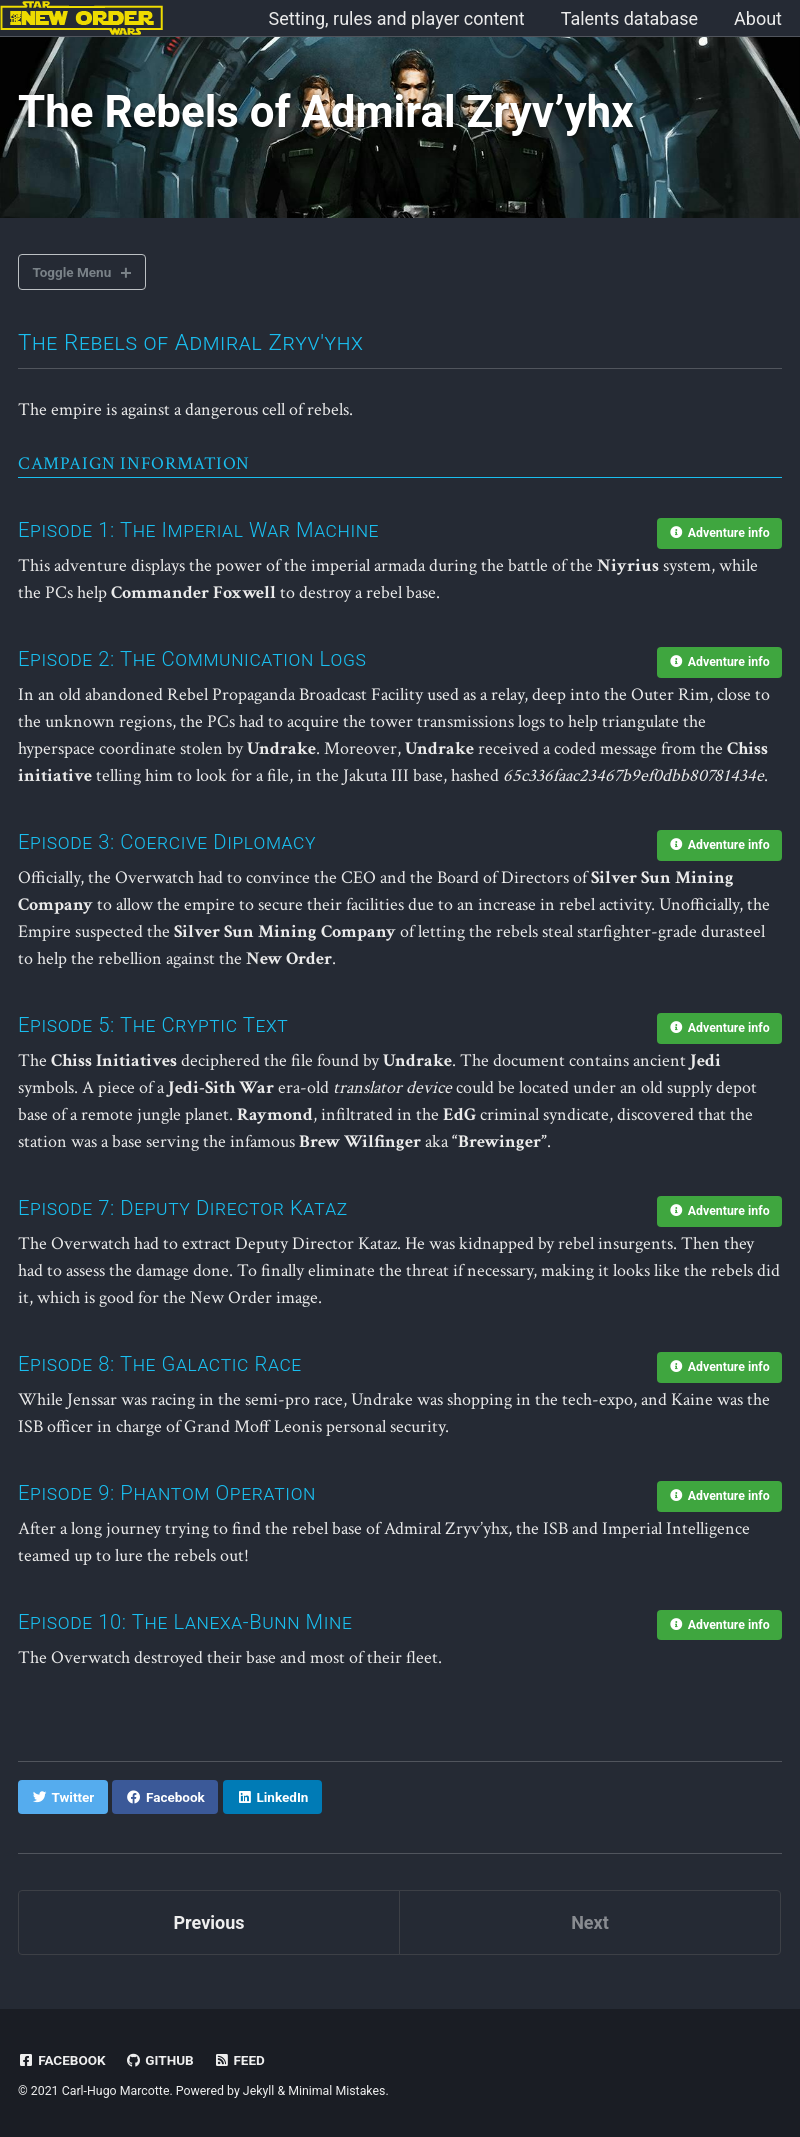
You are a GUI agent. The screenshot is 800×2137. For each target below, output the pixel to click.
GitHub (159, 2060)
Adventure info (720, 533)
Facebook (62, 2060)
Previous (209, 1922)
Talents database (629, 18)
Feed (239, 2060)
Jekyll (259, 2091)
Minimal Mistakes (336, 2091)
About (758, 18)
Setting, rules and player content (397, 18)
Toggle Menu (72, 272)
